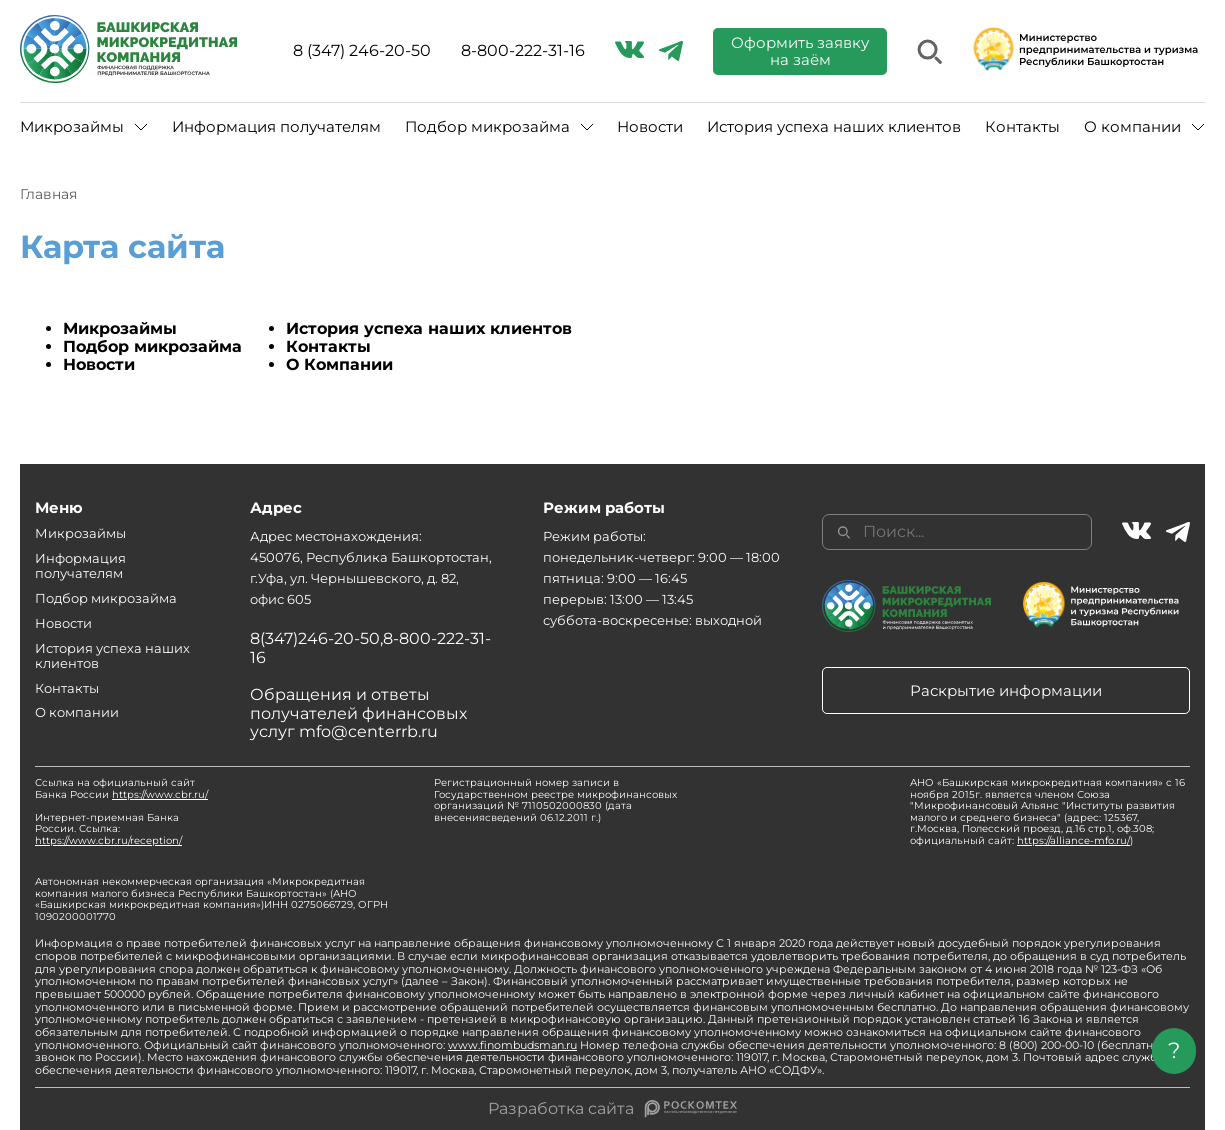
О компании (1132, 126)
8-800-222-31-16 (523, 51)
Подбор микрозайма (487, 126)
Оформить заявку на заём (800, 51)
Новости (650, 126)
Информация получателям (276, 126)
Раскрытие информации (1006, 690)
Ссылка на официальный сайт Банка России (121, 788)
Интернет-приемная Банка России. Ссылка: (108, 829)
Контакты (1022, 126)
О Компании (339, 364)
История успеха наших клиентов (834, 126)
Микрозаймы (72, 126)
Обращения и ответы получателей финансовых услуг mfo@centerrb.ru (358, 713)
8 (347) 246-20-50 (362, 51)
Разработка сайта (561, 1109)
